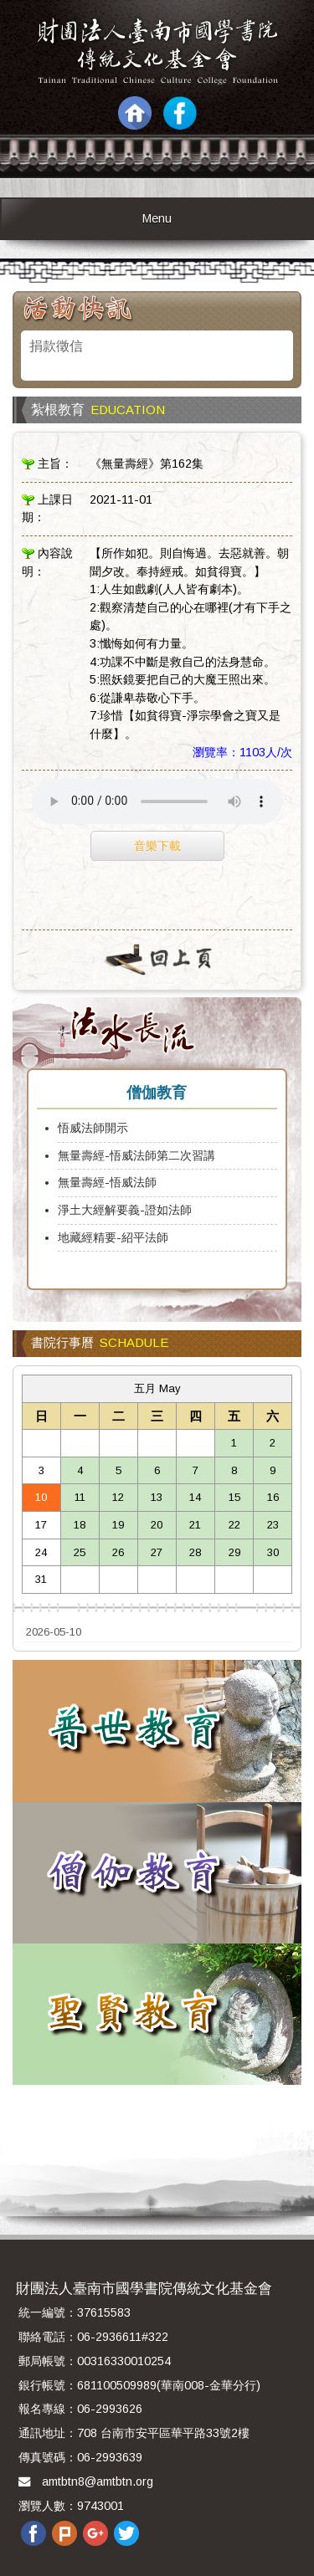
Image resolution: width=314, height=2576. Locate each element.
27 (156, 1552)
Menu (157, 218)
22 (234, 1524)
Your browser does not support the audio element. (157, 801)
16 (273, 1497)
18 (79, 1524)
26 (118, 1552)
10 (41, 1497)
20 (156, 1524)
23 (273, 1524)
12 (118, 1497)
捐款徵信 (56, 346)
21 (195, 1524)
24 (41, 1552)
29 (234, 1552)
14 (195, 1497)
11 (80, 1497)
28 (195, 1552)
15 (234, 1497)
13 (156, 1497)
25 (79, 1552)
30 (273, 1552)
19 (118, 1524)
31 (41, 1579)
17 (41, 1524)
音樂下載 (157, 846)
